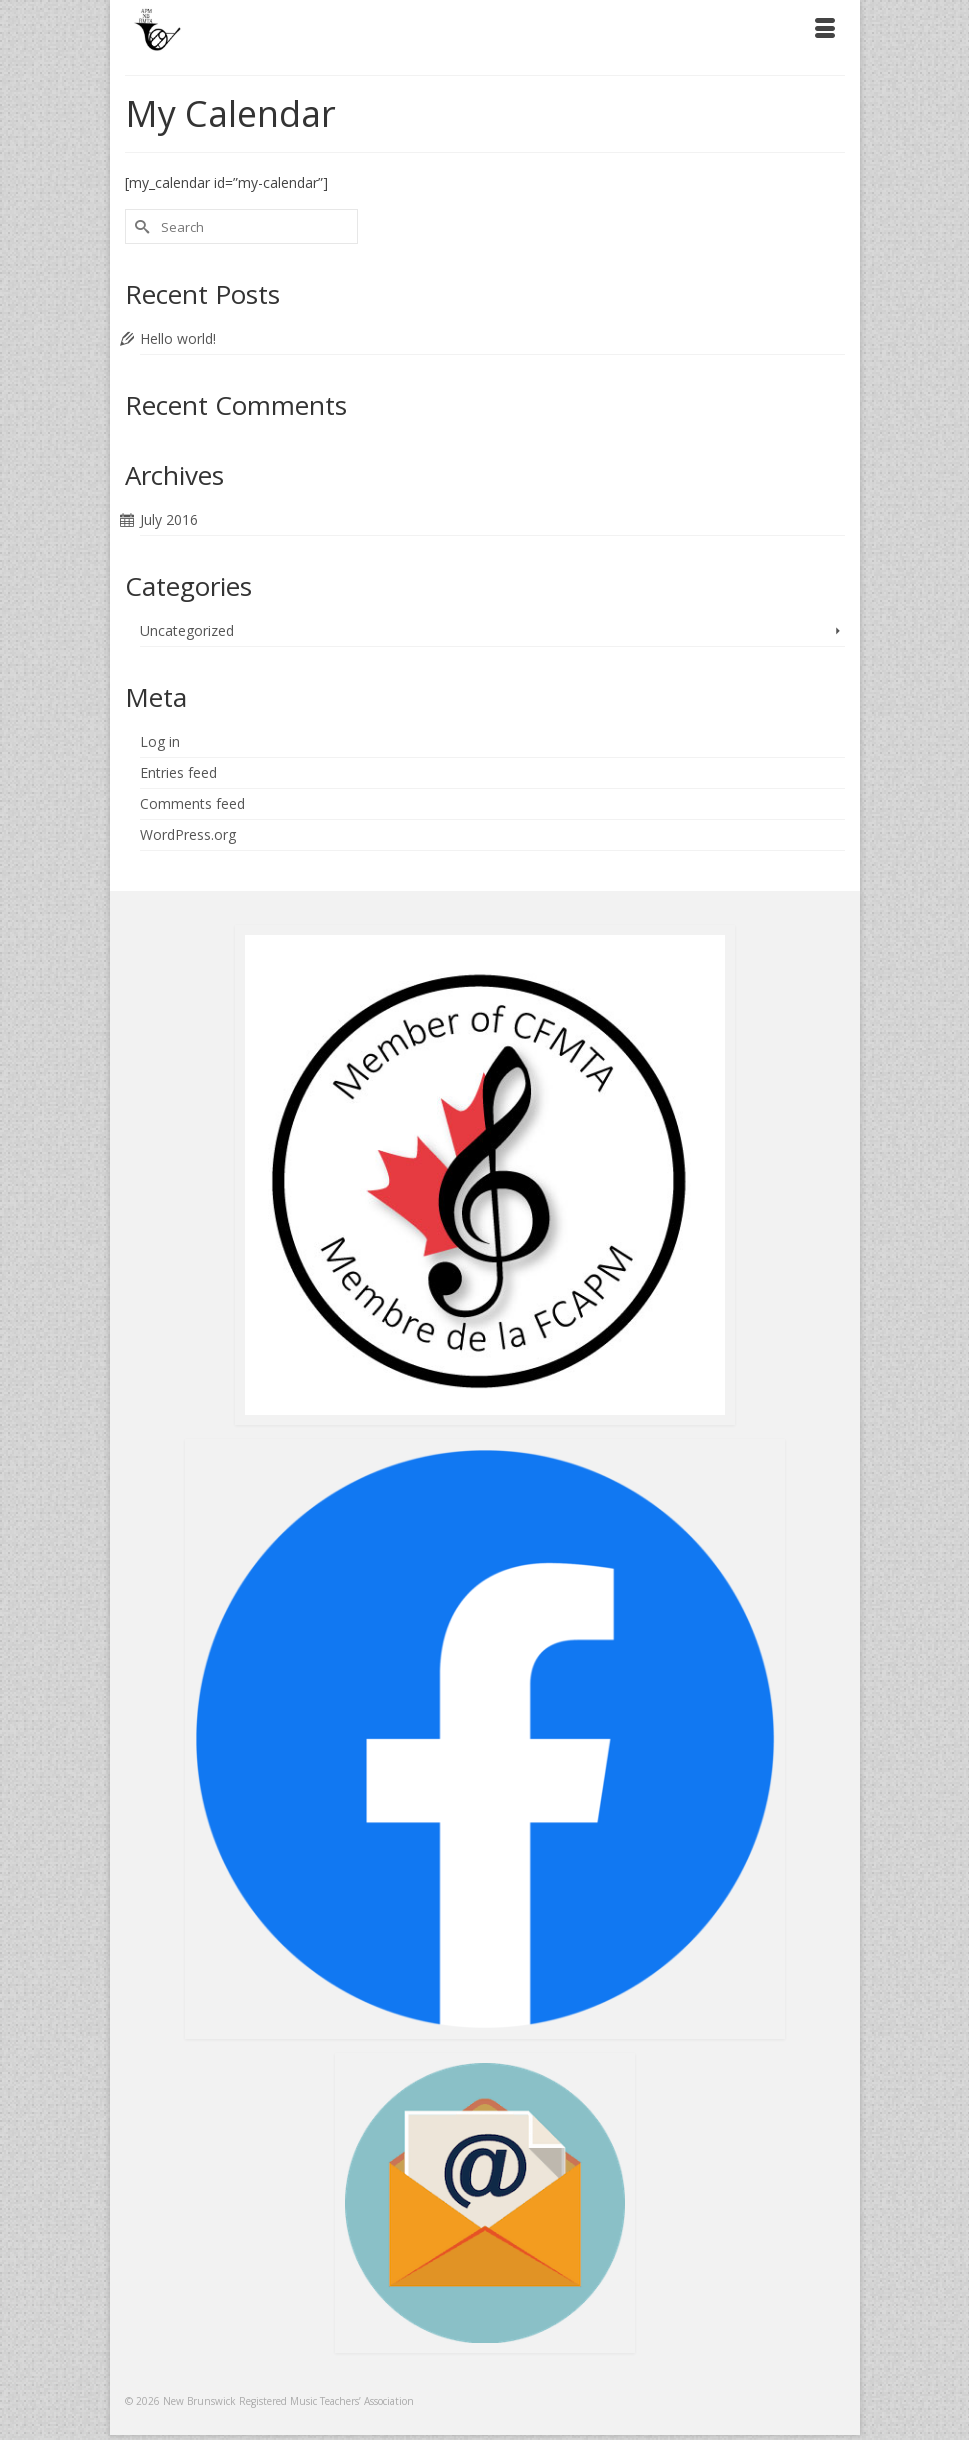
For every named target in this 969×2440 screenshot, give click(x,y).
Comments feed (192, 803)
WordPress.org (188, 834)
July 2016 (169, 519)
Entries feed (178, 772)
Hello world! (178, 338)
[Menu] (825, 30)
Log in (160, 741)
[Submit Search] (140, 226)
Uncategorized (187, 630)
